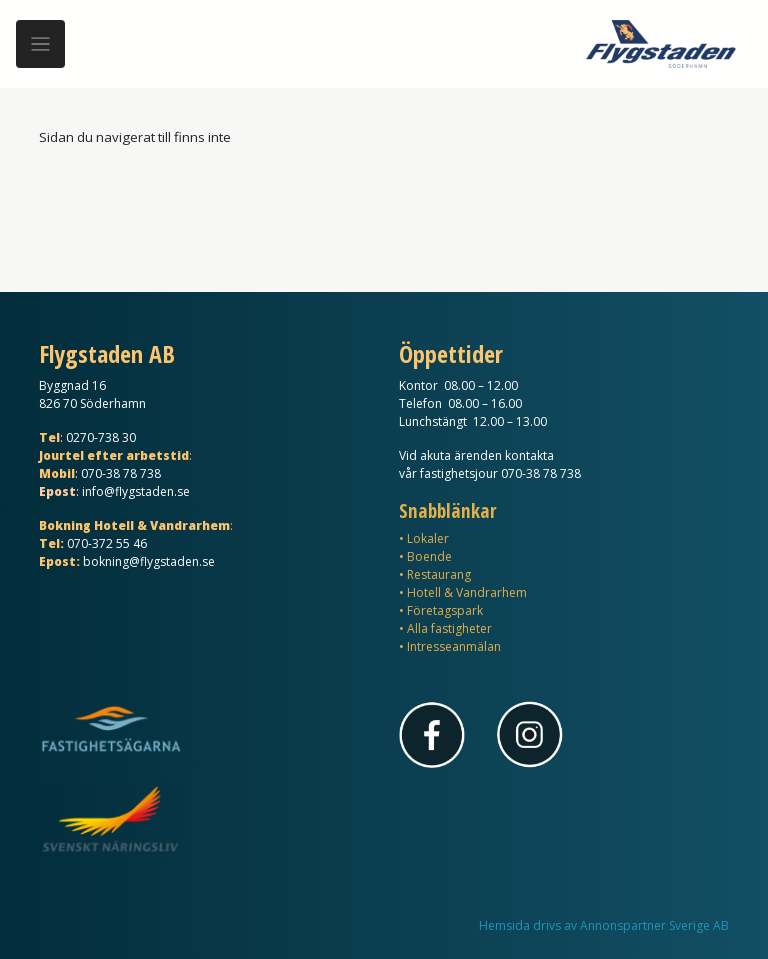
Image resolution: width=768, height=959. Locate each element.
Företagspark (445, 610)
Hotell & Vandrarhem (467, 592)
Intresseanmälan (454, 646)
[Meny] (40, 44)
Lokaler (428, 538)
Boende (429, 556)
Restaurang (439, 574)
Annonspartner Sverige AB (654, 925)
